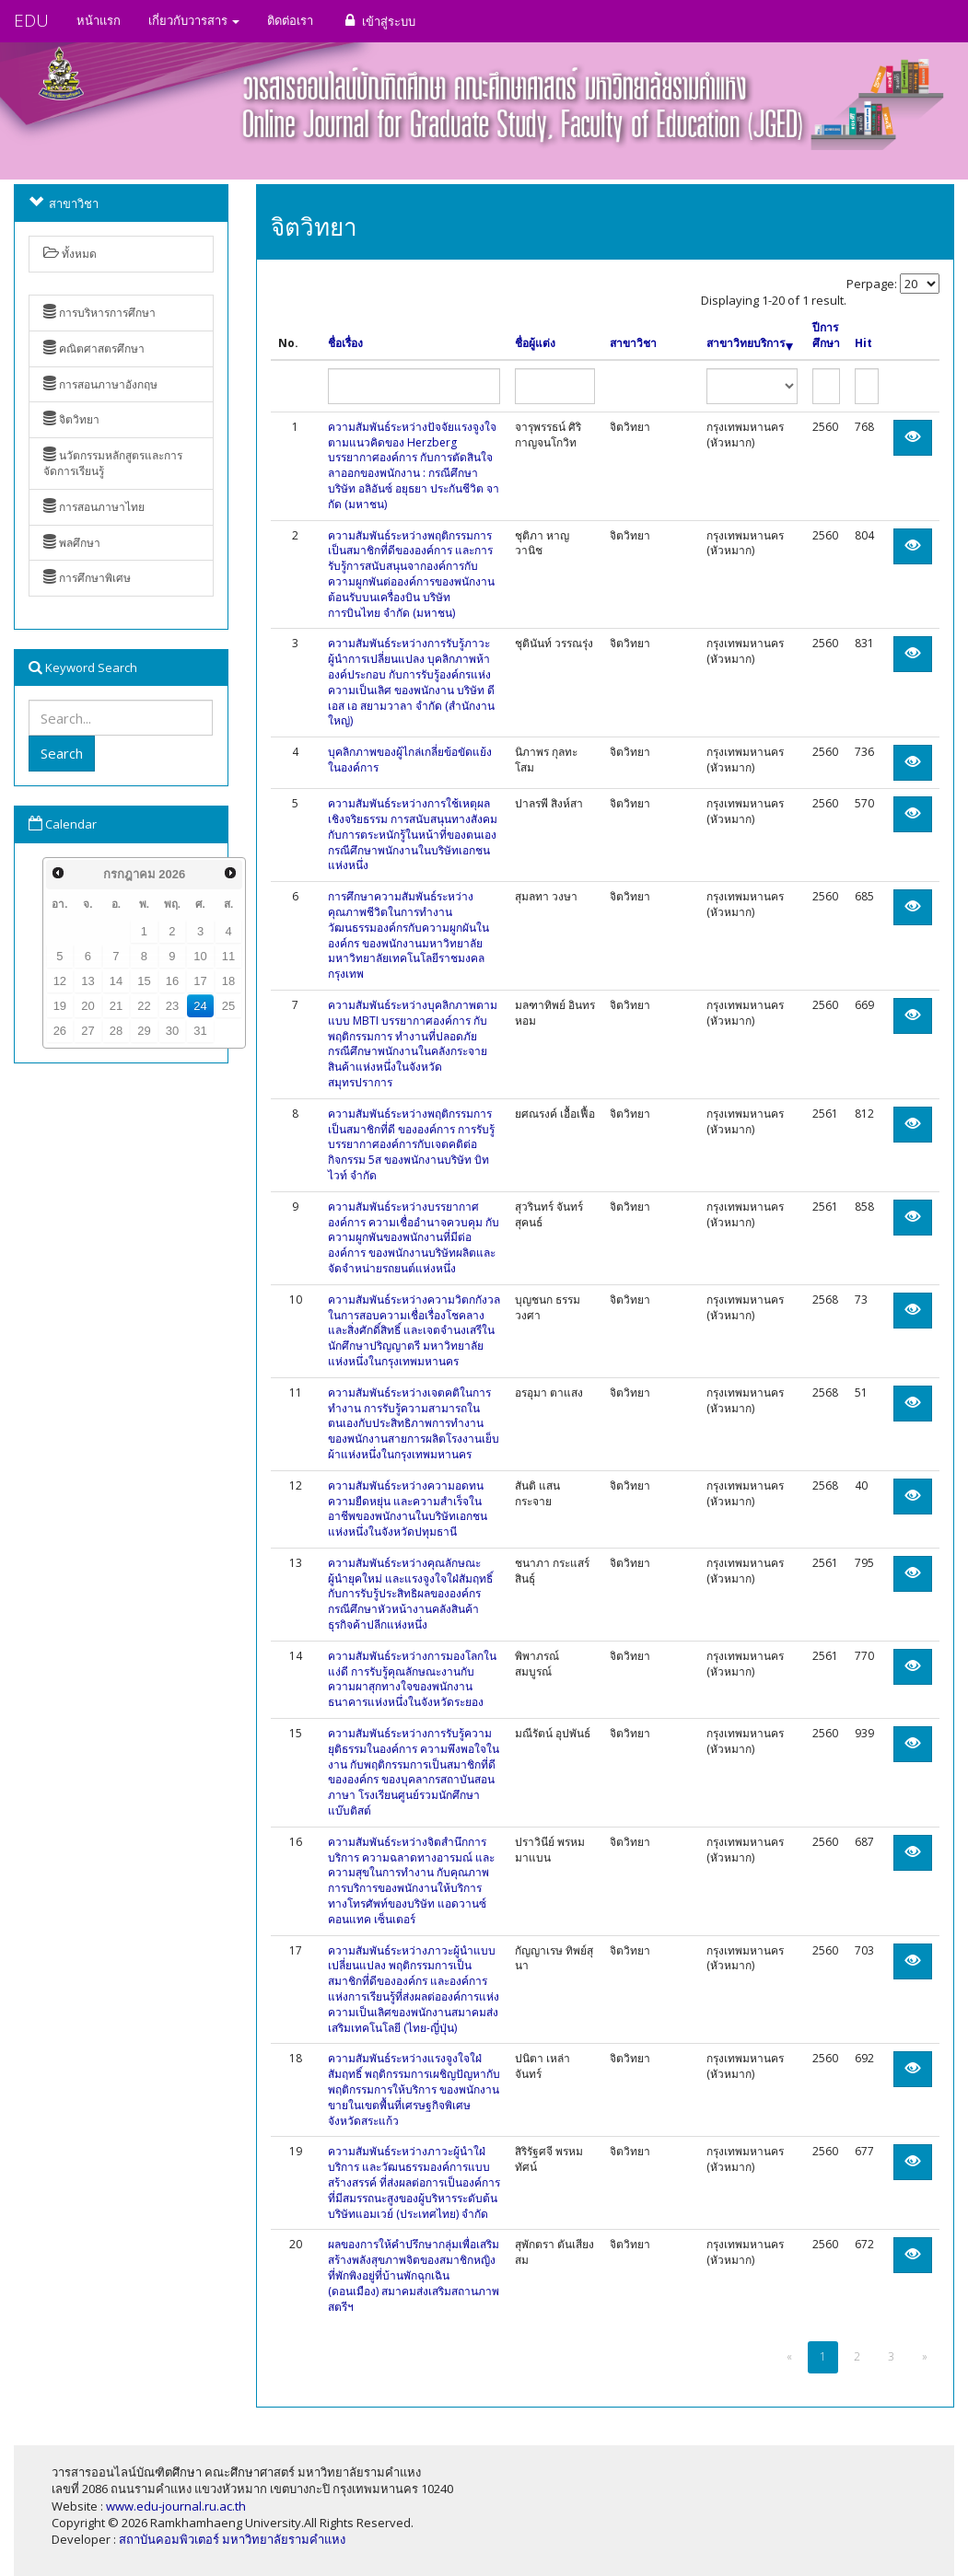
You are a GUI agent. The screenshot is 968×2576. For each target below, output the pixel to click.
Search (62, 753)
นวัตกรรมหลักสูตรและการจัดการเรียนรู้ (112, 463)
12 (59, 981)
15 (143, 981)
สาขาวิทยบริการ (749, 343)
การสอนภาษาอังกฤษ (100, 384)
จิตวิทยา (71, 419)
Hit (863, 343)
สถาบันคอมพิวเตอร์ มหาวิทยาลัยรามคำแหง (232, 2539)
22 (143, 1006)
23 (172, 1006)
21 (116, 1006)
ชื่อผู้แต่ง (535, 343)
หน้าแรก (98, 20)
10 (199, 956)
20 (87, 1006)
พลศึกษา (71, 543)
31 (199, 1031)
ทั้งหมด (70, 253)
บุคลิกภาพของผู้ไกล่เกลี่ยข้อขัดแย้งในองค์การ (410, 759)
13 (87, 981)
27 (87, 1031)
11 (228, 956)
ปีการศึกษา (826, 335)
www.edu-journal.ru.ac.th (176, 2506)
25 (228, 1006)
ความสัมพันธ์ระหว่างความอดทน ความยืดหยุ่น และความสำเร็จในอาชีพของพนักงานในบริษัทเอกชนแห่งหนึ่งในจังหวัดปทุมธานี (407, 1508)
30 (172, 1031)
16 (172, 981)
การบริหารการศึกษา (99, 312)
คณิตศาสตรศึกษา (94, 348)
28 (116, 1031)
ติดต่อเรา (290, 20)
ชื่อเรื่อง (345, 343)
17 (199, 981)
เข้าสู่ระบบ (378, 20)
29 (143, 1031)
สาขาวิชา (633, 343)
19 (59, 1006)
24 (199, 1006)
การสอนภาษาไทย (94, 507)
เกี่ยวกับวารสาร (193, 20)
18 (228, 981)
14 (116, 981)
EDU (31, 20)
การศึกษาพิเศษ (87, 578)
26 (59, 1031)
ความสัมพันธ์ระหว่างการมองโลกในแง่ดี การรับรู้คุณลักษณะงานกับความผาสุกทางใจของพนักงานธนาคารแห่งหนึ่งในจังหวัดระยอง (412, 1679)
